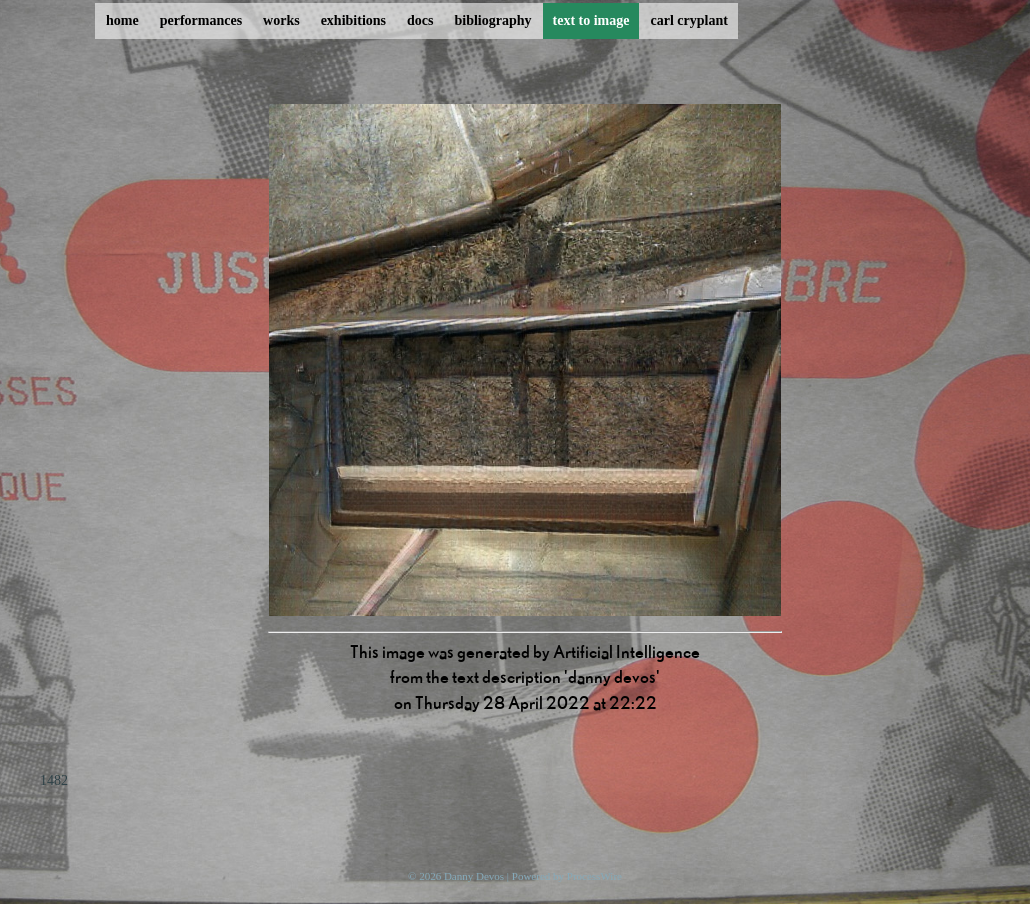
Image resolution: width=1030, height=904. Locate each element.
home (122, 20)
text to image (591, 20)
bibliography (492, 20)
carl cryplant (688, 20)
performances (201, 20)
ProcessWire (594, 876)
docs (420, 20)
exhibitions (353, 20)
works (281, 20)
